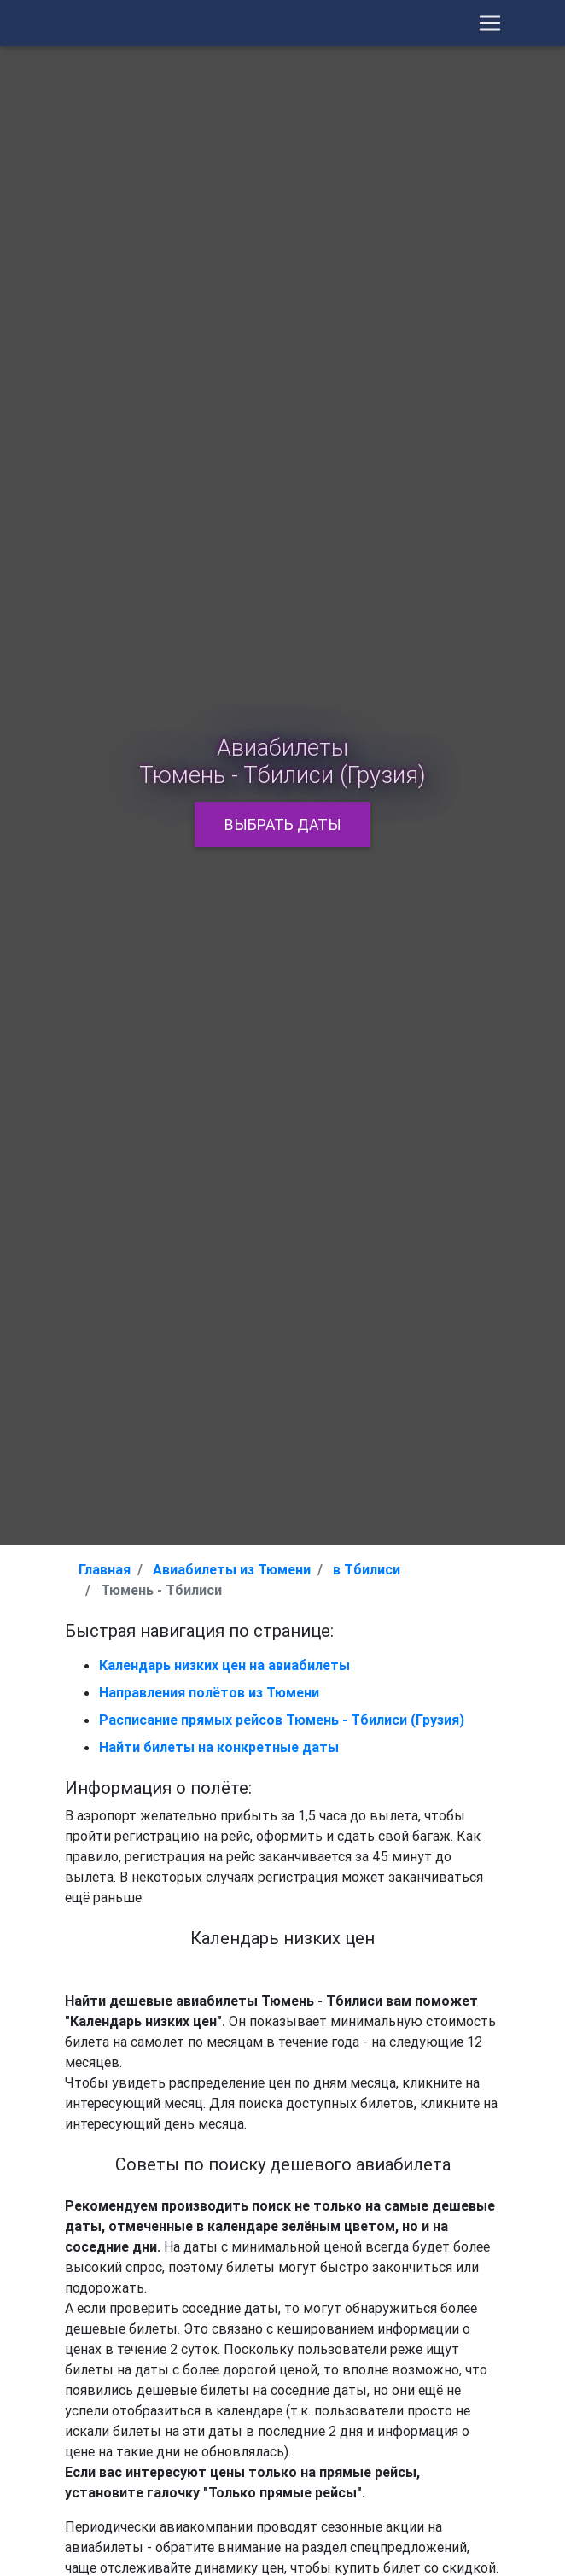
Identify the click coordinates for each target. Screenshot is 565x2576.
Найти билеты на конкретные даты (219, 1746)
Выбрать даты (282, 824)
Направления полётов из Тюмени (209, 1692)
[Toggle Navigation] (490, 26)
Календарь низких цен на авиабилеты (224, 1665)
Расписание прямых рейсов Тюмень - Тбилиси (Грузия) (281, 1719)
